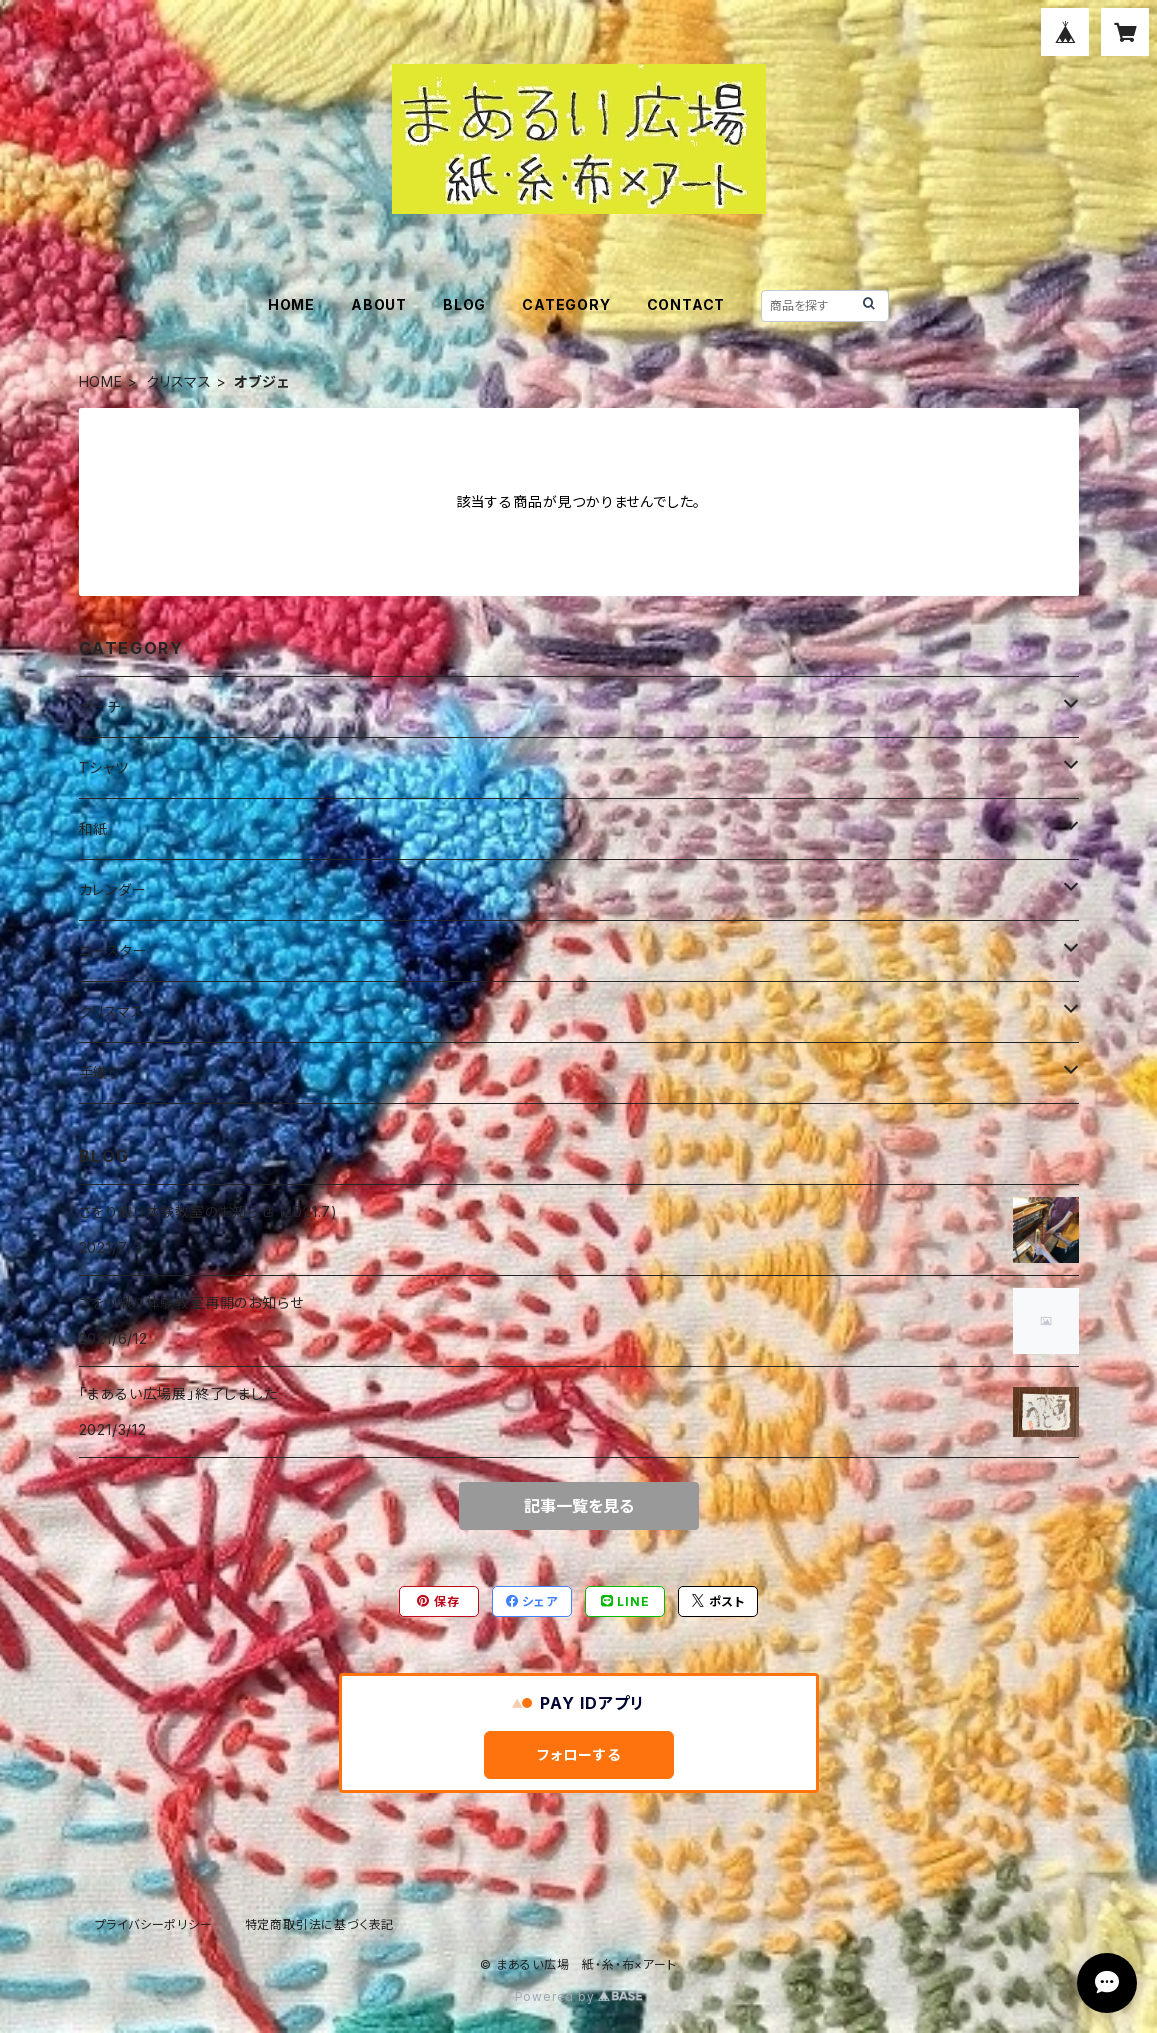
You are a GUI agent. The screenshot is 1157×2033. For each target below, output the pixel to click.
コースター (113, 950)
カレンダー (113, 889)
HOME (291, 304)
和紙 (94, 828)
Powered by (579, 1996)
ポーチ (100, 706)
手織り (100, 1072)
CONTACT (686, 304)
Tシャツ (104, 767)
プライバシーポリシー (154, 1924)
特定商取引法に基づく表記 (320, 1924)
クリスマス (179, 381)
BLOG (464, 304)
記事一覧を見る (579, 1506)
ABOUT (379, 304)
